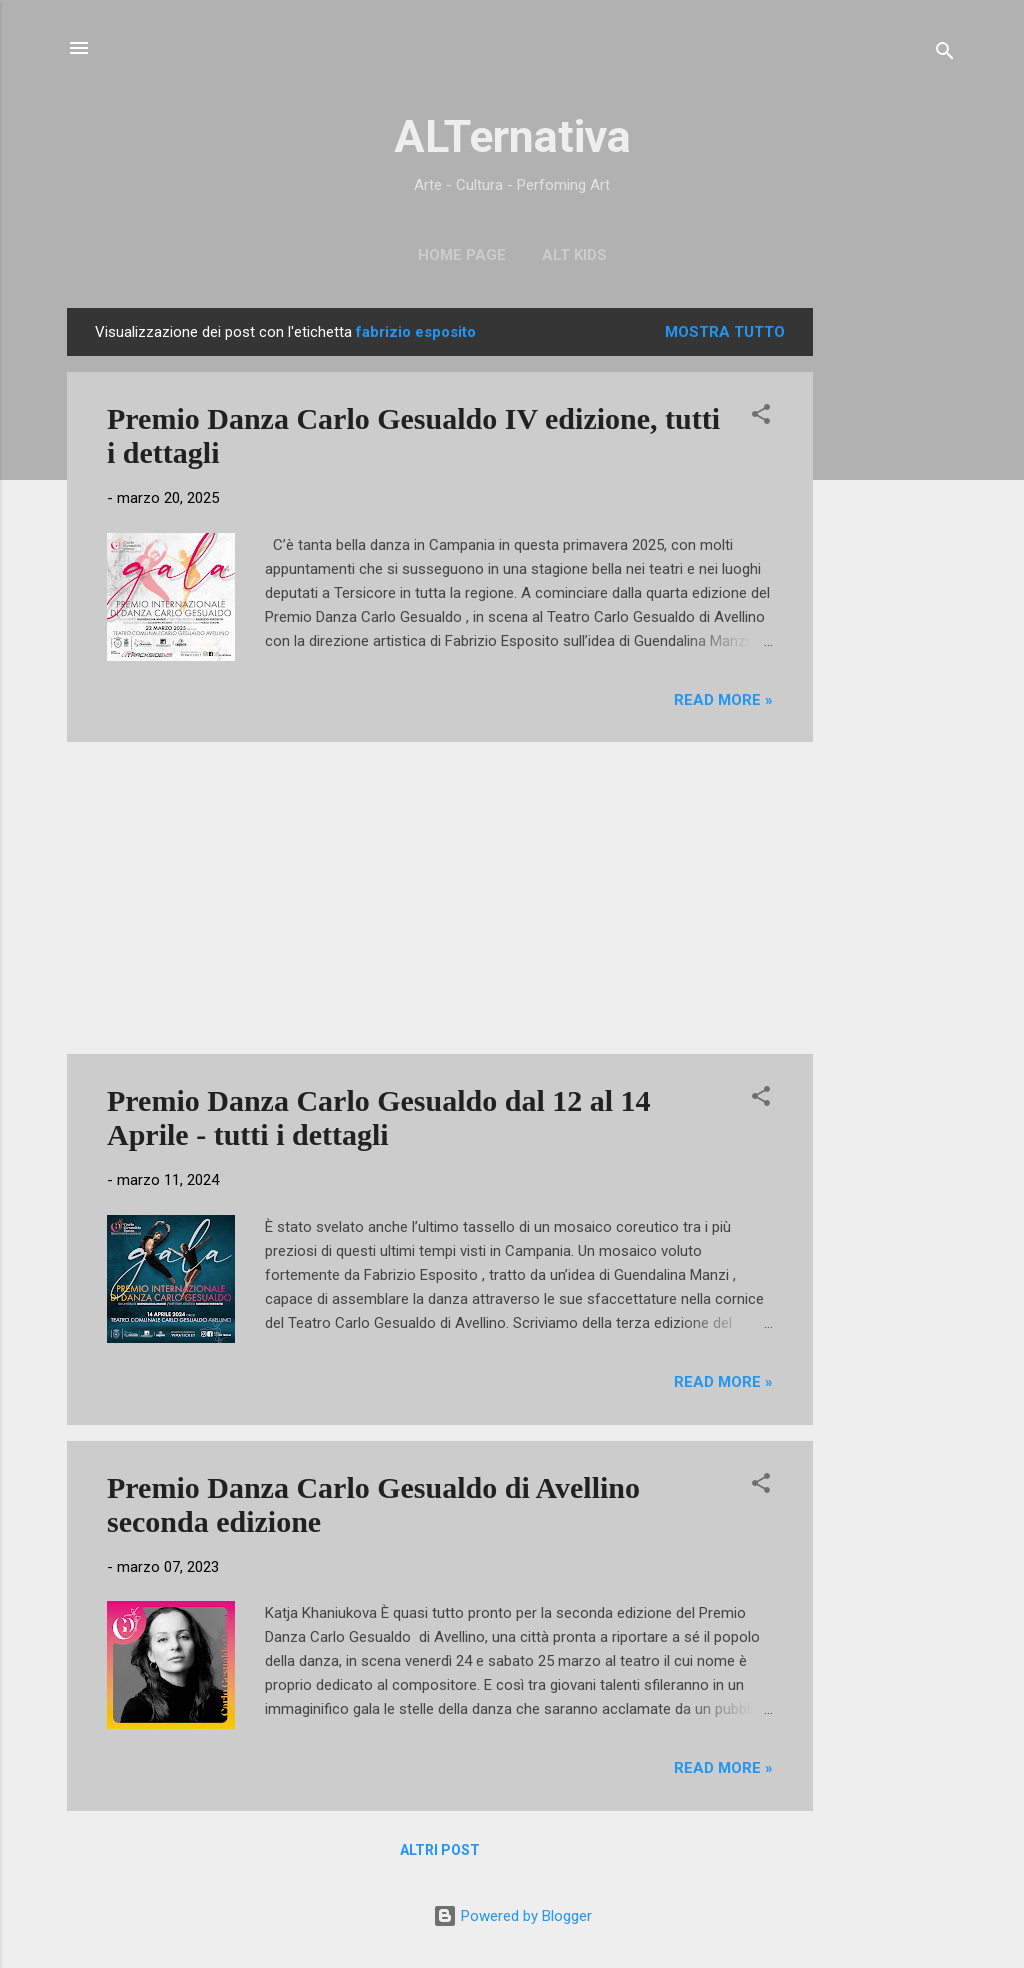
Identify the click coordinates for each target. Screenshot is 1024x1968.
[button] (761, 417)
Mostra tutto (725, 332)
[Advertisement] (893, 608)
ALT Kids (574, 255)
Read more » (723, 700)
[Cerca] (945, 54)
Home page (462, 255)
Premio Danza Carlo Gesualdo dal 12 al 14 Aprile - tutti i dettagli (379, 1117)
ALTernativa (512, 136)
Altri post (440, 1850)
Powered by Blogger (512, 1916)
